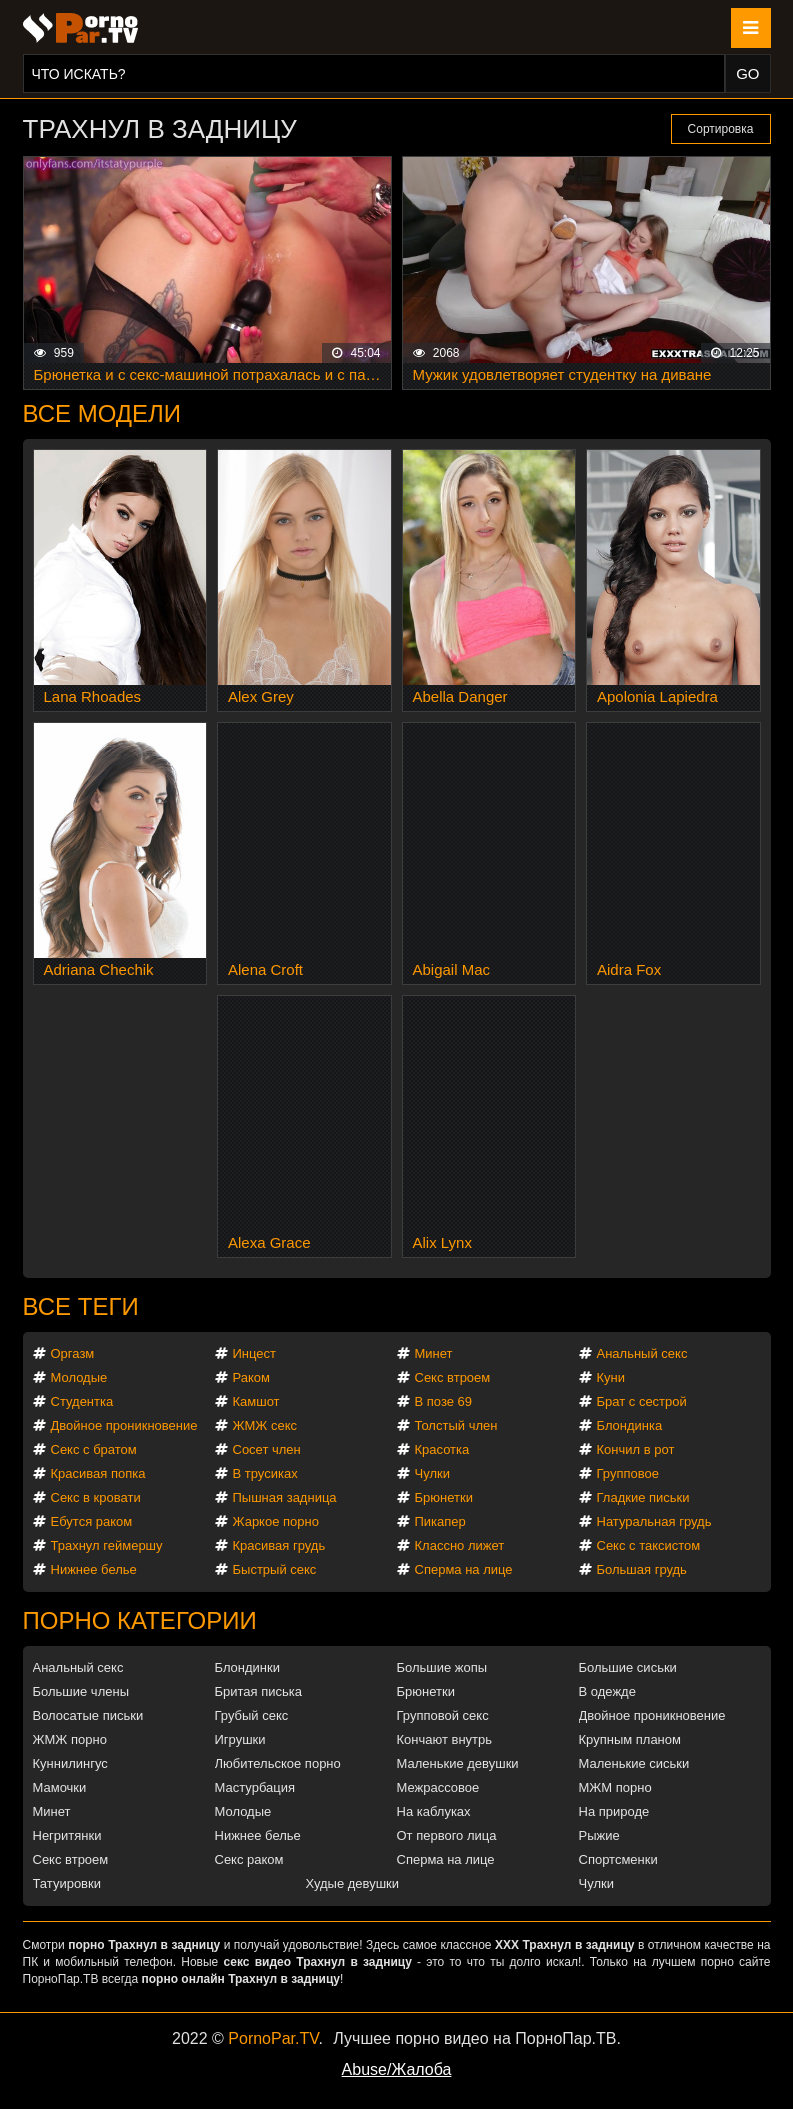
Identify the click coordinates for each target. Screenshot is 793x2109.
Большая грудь (642, 1569)
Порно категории (140, 1620)
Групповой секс (443, 1715)
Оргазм (73, 1353)
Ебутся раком (92, 1521)
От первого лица (447, 1835)
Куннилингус (70, 1763)
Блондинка (630, 1425)
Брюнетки (444, 1497)
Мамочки (60, 1787)
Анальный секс (642, 1353)
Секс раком (249, 1859)
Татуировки (67, 1883)
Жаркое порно (276, 1521)
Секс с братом (94, 1449)
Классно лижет (460, 1545)
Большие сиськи (628, 1667)
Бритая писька (259, 1691)
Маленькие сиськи (634, 1763)
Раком (251, 1377)
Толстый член (456, 1425)
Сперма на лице (464, 1569)
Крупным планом (630, 1739)
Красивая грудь (279, 1545)
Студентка (82, 1401)
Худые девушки (353, 1883)
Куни (611, 1377)
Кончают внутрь (445, 1739)
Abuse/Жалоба (397, 2069)
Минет (434, 1353)
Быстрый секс (275, 1569)
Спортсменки (618, 1859)
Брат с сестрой (642, 1401)
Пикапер (440, 1521)
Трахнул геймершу (107, 1545)
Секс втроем (453, 1377)
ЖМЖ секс (265, 1425)
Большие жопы (442, 1667)
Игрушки (240, 1739)
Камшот (256, 1401)
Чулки (432, 1473)
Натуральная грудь (654, 1521)
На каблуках (434, 1811)
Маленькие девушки (458, 1763)
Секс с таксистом (649, 1545)
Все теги (81, 1306)
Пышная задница (285, 1497)
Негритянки (67, 1835)
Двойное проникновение (124, 1425)
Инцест (255, 1353)
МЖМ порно (615, 1787)
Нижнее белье (94, 1569)
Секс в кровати (96, 1497)
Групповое (628, 1473)
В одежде (607, 1691)
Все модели (102, 413)
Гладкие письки (643, 1497)
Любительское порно (278, 1763)
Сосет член (267, 1449)
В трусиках (265, 1473)
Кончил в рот (636, 1449)
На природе (614, 1811)
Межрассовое (438, 1787)
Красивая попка (98, 1473)
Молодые (79, 1377)
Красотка (442, 1449)
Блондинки (248, 1667)
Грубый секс (252, 1715)
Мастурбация (255, 1787)
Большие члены (81, 1691)
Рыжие (599, 1835)
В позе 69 (444, 1401)
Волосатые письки (88, 1715)
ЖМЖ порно (70, 1739)
